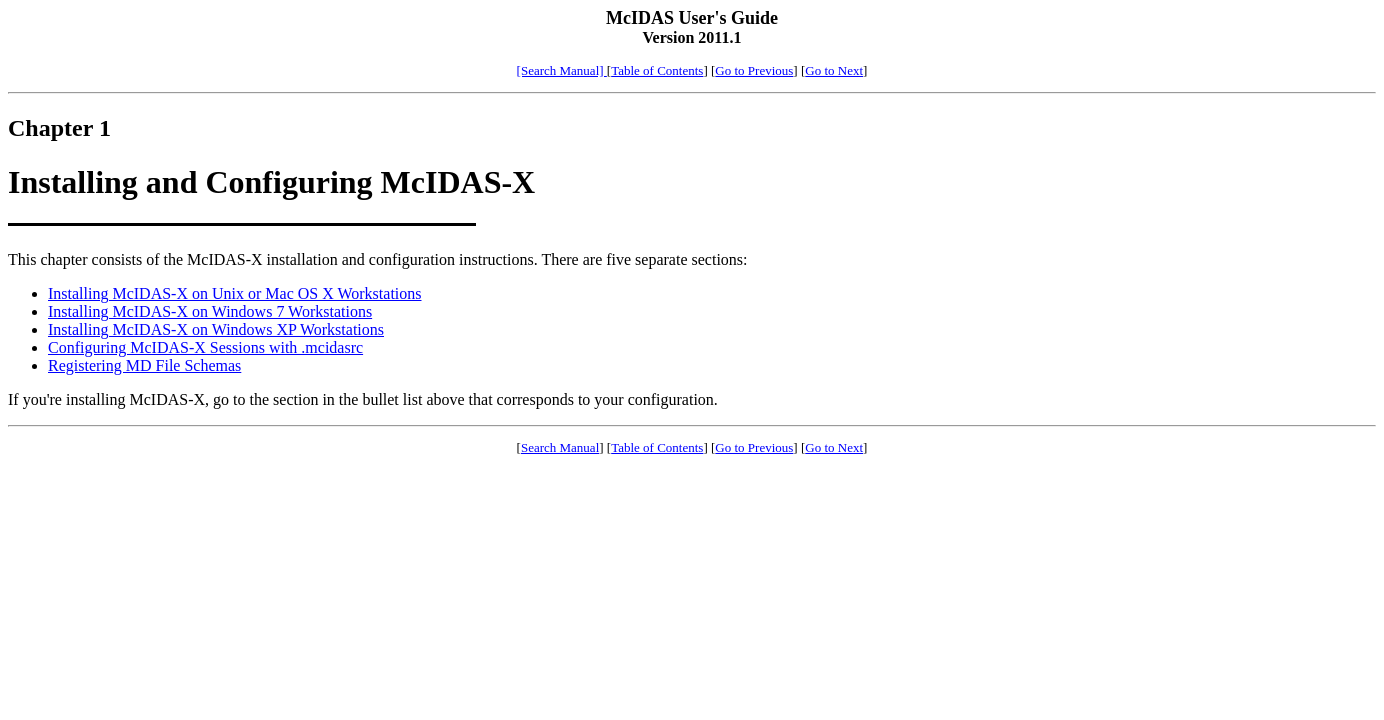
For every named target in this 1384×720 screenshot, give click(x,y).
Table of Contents (657, 70)
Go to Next (834, 70)
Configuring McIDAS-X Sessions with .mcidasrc (205, 347)
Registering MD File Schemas (144, 365)
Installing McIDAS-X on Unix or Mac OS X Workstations (235, 293)
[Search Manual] (562, 70)
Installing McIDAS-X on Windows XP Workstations (216, 329)
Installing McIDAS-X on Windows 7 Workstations (210, 311)
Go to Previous (754, 70)
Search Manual (560, 447)
